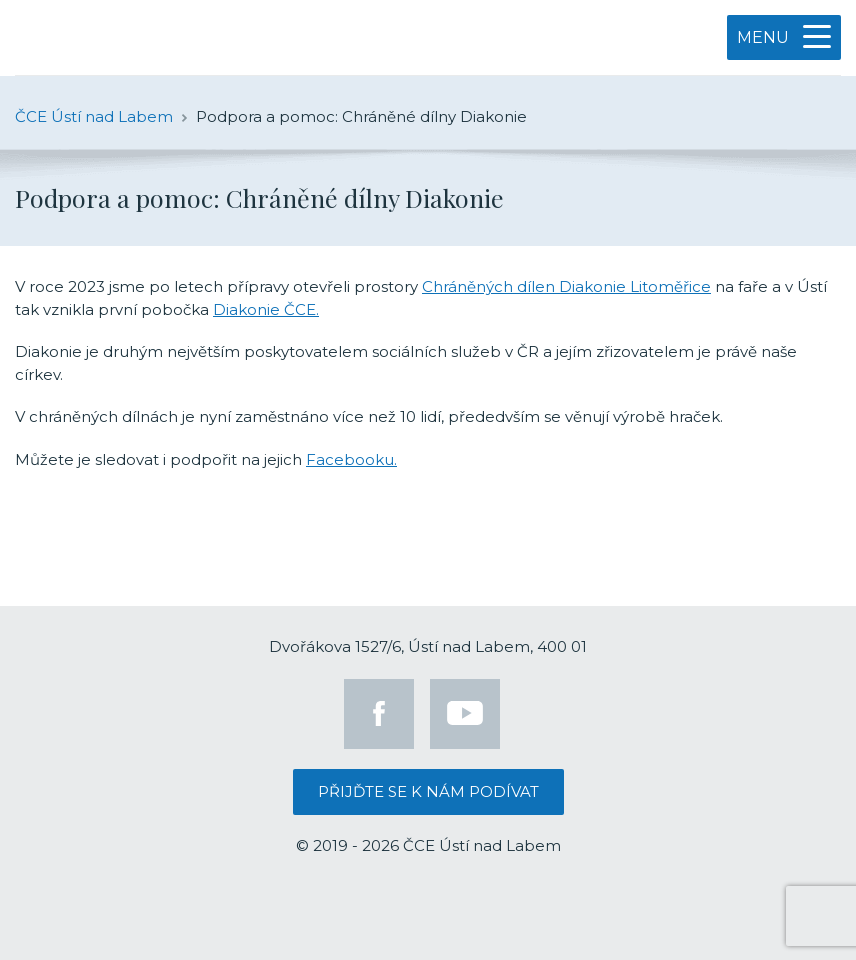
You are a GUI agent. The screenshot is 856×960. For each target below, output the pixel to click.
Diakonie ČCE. (266, 309)
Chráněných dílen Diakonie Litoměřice (566, 286)
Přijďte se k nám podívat (428, 791)
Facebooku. (351, 459)
